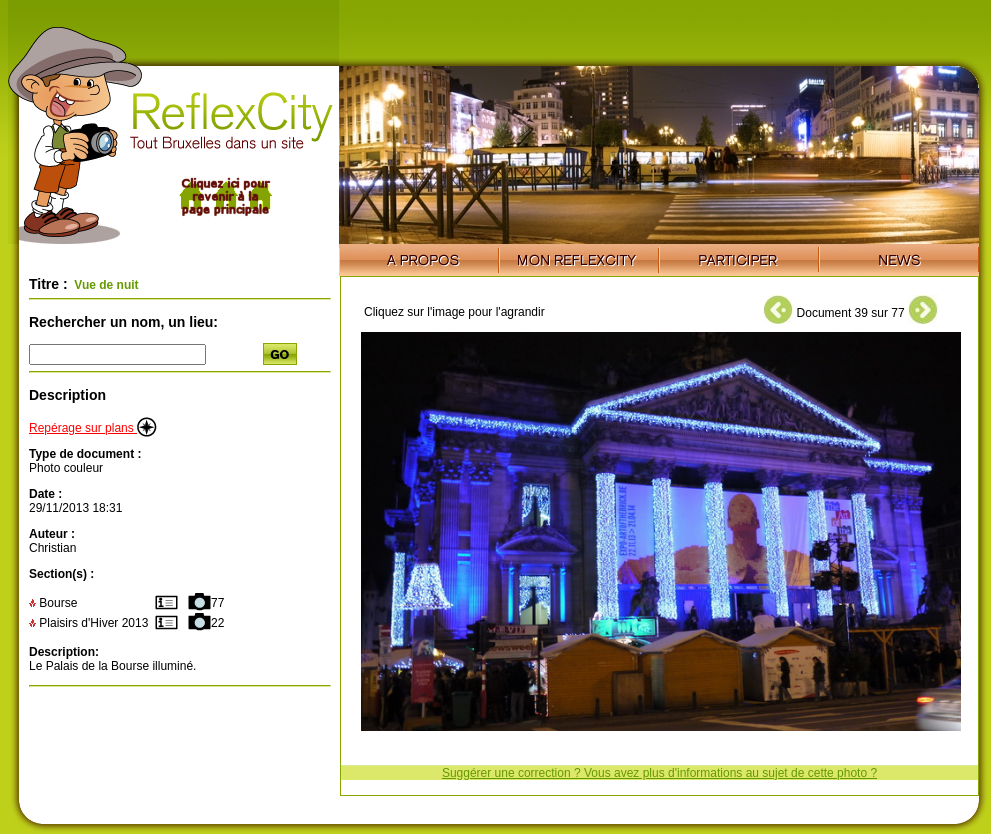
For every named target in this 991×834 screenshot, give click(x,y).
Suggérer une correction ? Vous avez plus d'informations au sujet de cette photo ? (659, 773)
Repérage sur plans (93, 428)
